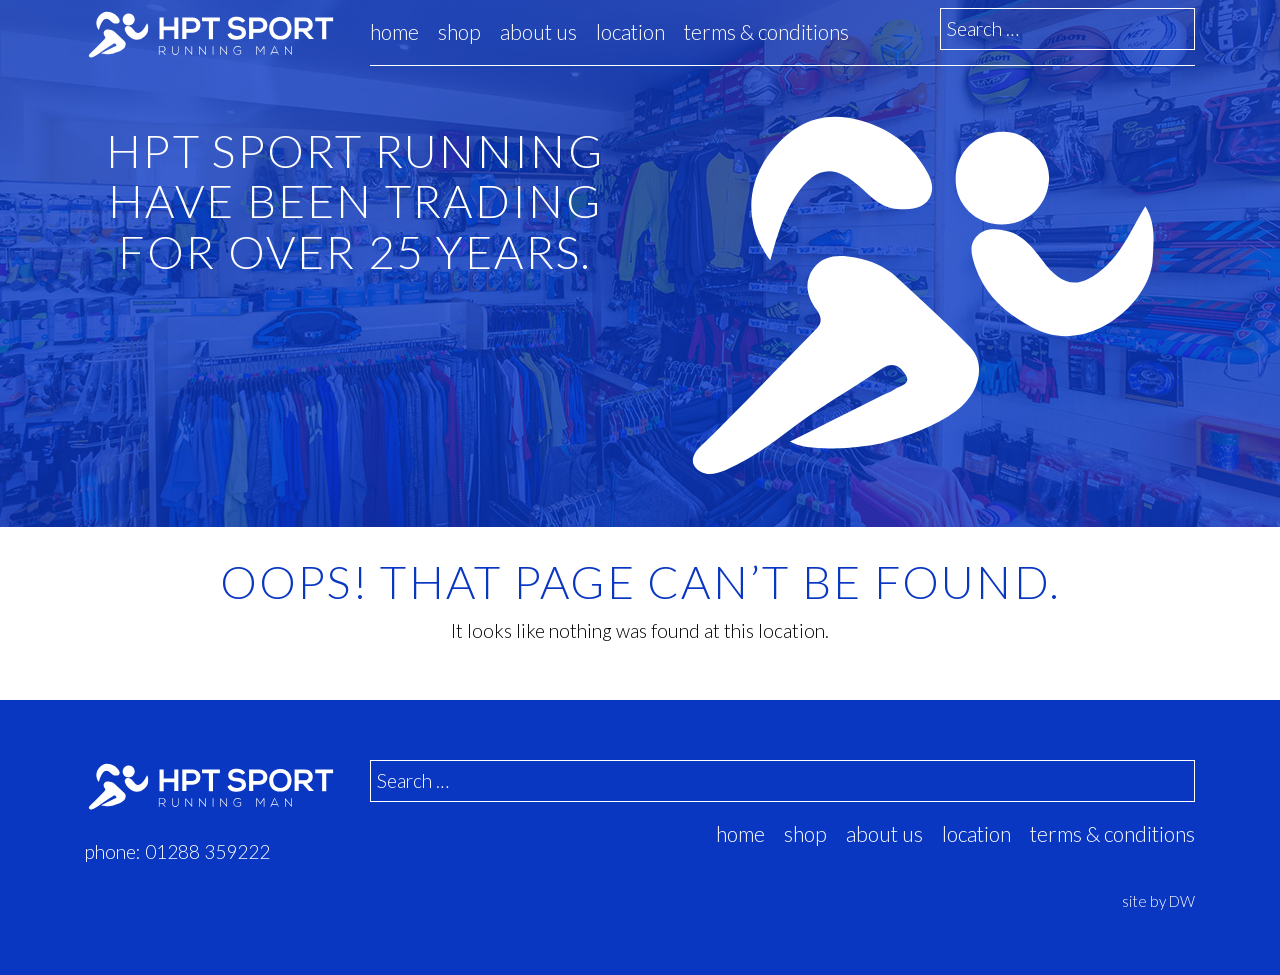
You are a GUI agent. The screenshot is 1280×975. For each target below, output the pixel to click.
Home (394, 31)
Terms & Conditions (766, 31)
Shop (459, 31)
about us (538, 31)
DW (1182, 901)
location (630, 31)
